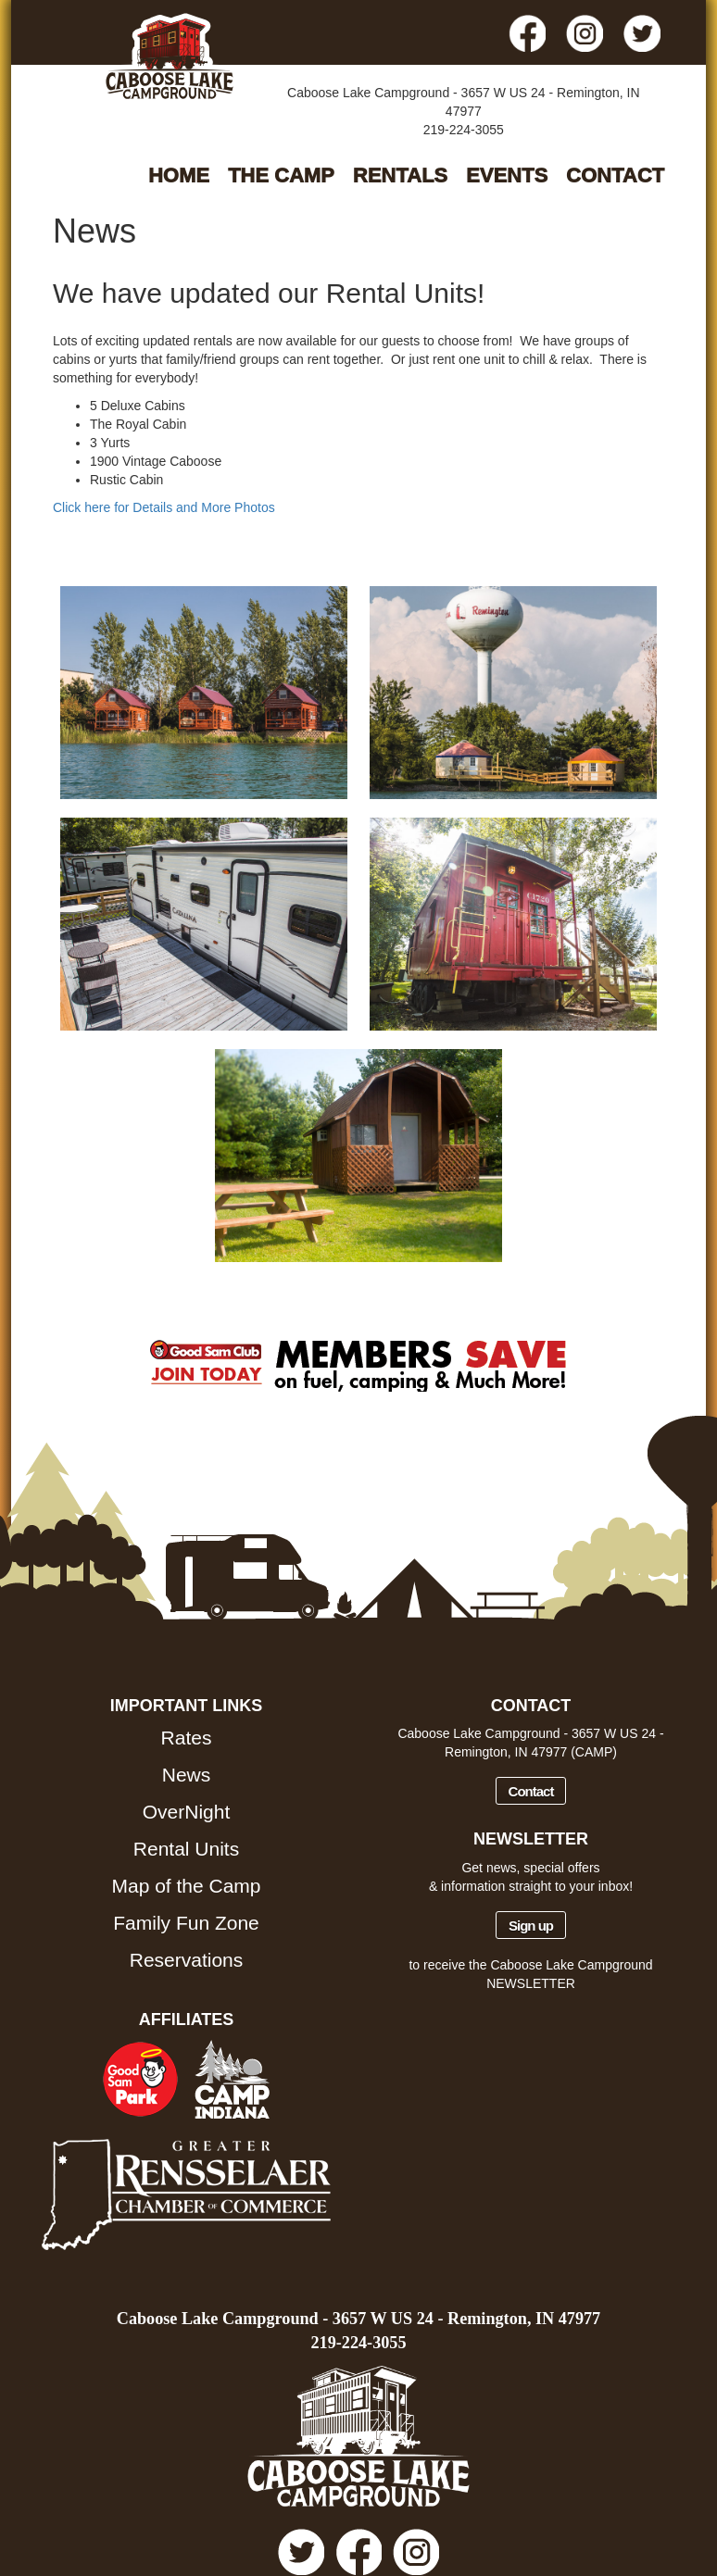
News (186, 1774)
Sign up (531, 1925)
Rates (186, 1737)
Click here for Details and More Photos (164, 507)
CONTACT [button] (615, 175)
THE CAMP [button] (281, 175)
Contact (531, 1791)
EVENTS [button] (506, 175)
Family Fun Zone (186, 1922)
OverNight (187, 1811)
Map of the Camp (185, 1885)
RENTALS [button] (400, 175)
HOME (178, 175)
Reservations (187, 1959)
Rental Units (186, 1848)
